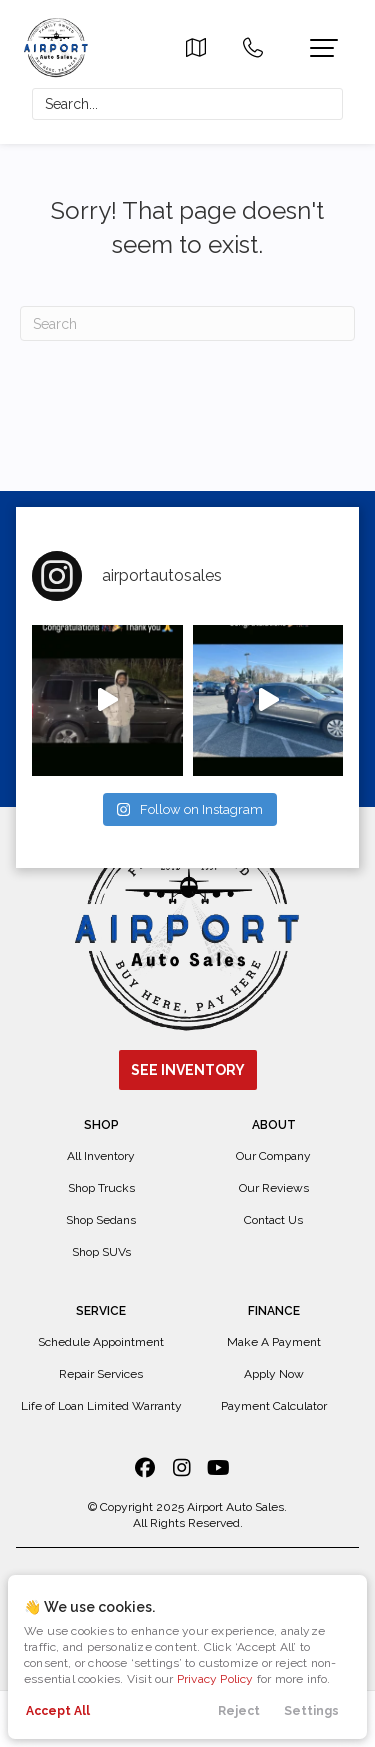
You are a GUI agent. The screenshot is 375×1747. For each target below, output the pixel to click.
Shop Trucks (101, 1188)
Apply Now (274, 1374)
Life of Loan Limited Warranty (101, 1406)
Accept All (58, 1711)
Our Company (273, 1156)
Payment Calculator (274, 1406)
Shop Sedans (101, 1220)
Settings (311, 1711)
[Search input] (187, 104)
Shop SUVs (101, 1252)
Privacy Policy (215, 1679)
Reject (239, 1711)
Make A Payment (274, 1342)
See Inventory (188, 1070)
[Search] (187, 323)
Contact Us (273, 1220)
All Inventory (101, 1156)
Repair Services (101, 1374)
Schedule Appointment (101, 1342)
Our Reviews (274, 1188)
